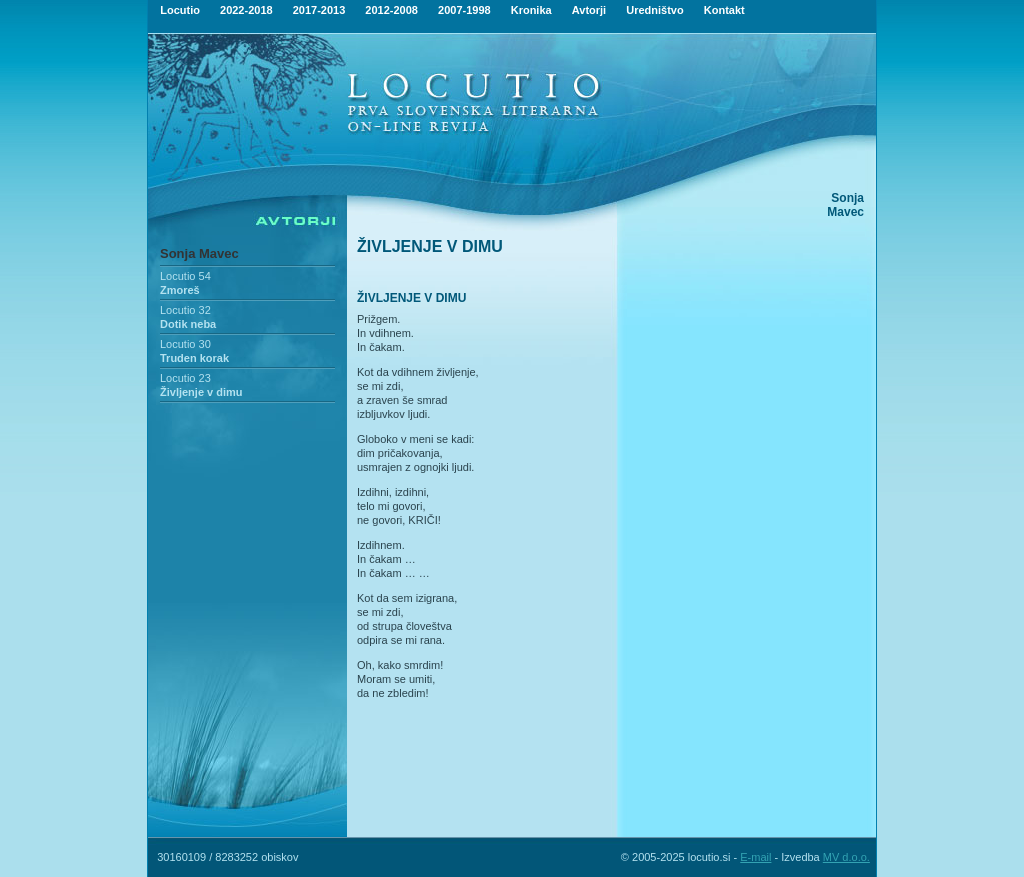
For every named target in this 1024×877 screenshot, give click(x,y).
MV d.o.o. (846, 857)
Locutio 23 (185, 378)
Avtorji (589, 10)
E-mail (755, 857)
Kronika (531, 10)
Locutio (180, 10)
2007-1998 (464, 10)
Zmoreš (180, 290)
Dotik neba (188, 324)
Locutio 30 (185, 344)
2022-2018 (246, 10)
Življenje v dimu (201, 392)
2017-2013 (319, 10)
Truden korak (194, 358)
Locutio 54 (185, 276)
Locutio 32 (185, 310)
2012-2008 (391, 10)
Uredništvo (654, 10)
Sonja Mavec (199, 253)
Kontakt (724, 10)
